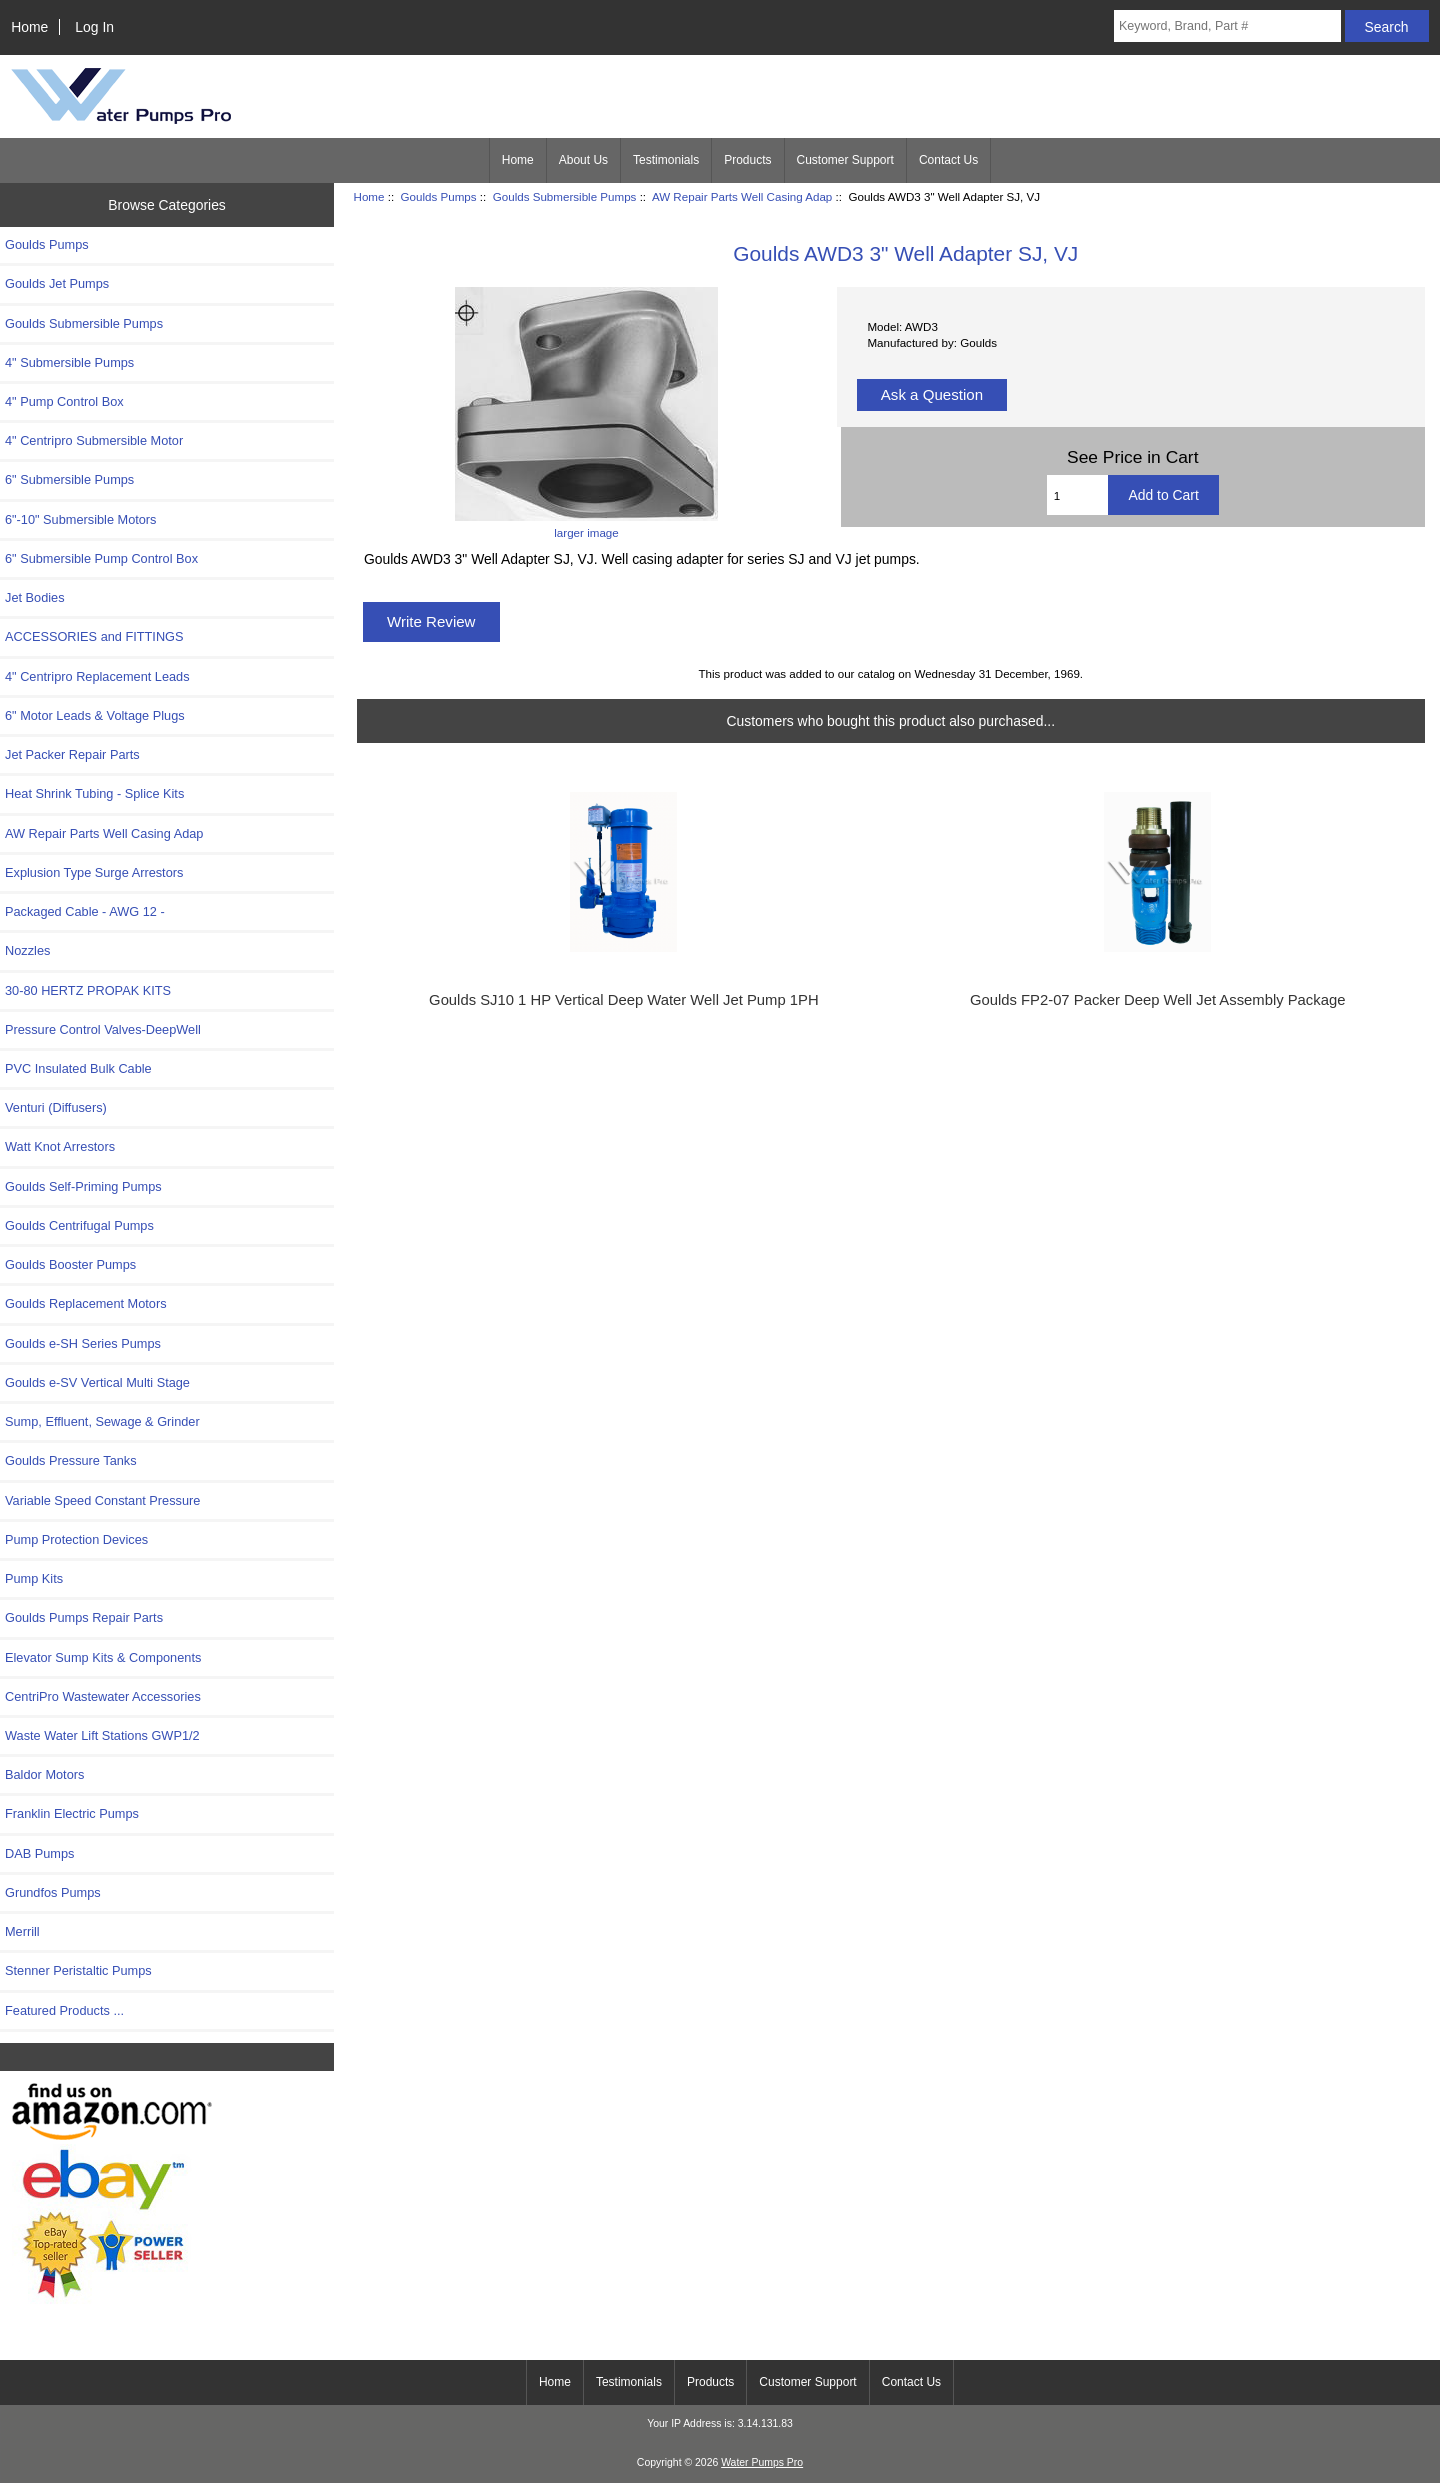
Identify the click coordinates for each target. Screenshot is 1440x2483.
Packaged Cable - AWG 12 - (85, 911)
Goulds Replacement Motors (86, 1303)
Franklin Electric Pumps (72, 1813)
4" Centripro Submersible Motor (94, 440)
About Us (583, 160)
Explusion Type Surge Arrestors (94, 872)
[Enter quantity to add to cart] (1078, 495)
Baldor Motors (44, 1774)
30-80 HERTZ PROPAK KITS (88, 990)
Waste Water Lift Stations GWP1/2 (102, 1735)
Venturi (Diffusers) (56, 1107)
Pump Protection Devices (76, 1539)
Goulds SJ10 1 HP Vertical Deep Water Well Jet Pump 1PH (624, 1000)
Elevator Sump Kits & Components (103, 1657)
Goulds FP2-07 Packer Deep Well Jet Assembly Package (1158, 1000)
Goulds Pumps (439, 196)
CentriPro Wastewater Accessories (103, 1696)
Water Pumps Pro (762, 2462)
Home (29, 27)
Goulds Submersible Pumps (565, 196)
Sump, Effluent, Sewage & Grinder (102, 1421)
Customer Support (845, 160)
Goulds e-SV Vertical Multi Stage (97, 1382)
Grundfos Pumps (53, 1892)
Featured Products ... (64, 2010)
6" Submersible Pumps (69, 479)
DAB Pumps (39, 1853)
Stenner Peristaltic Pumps (78, 1970)
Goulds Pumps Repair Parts (84, 1617)
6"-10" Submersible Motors (81, 519)
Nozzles (27, 950)
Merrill (22, 1931)
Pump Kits (34, 1578)
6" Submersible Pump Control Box (101, 558)
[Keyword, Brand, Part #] (1227, 26)
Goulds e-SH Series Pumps (83, 1343)
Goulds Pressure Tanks (71, 1460)
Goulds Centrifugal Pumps (79, 1225)
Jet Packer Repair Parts (72, 754)
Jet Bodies (35, 597)
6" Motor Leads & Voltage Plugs (95, 715)
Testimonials (666, 160)
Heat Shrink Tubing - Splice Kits (94, 793)
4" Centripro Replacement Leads (97, 676)
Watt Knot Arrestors (60, 1146)
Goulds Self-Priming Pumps (83, 1186)
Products (747, 160)
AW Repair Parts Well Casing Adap (742, 196)
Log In (94, 27)
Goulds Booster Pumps (70, 1264)
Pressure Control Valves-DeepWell (103, 1029)
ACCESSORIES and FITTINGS (94, 636)
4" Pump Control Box (64, 401)
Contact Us (948, 160)
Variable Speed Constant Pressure (102, 1500)
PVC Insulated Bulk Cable (78, 1068)
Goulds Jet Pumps (57, 283)
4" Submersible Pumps (69, 362)
